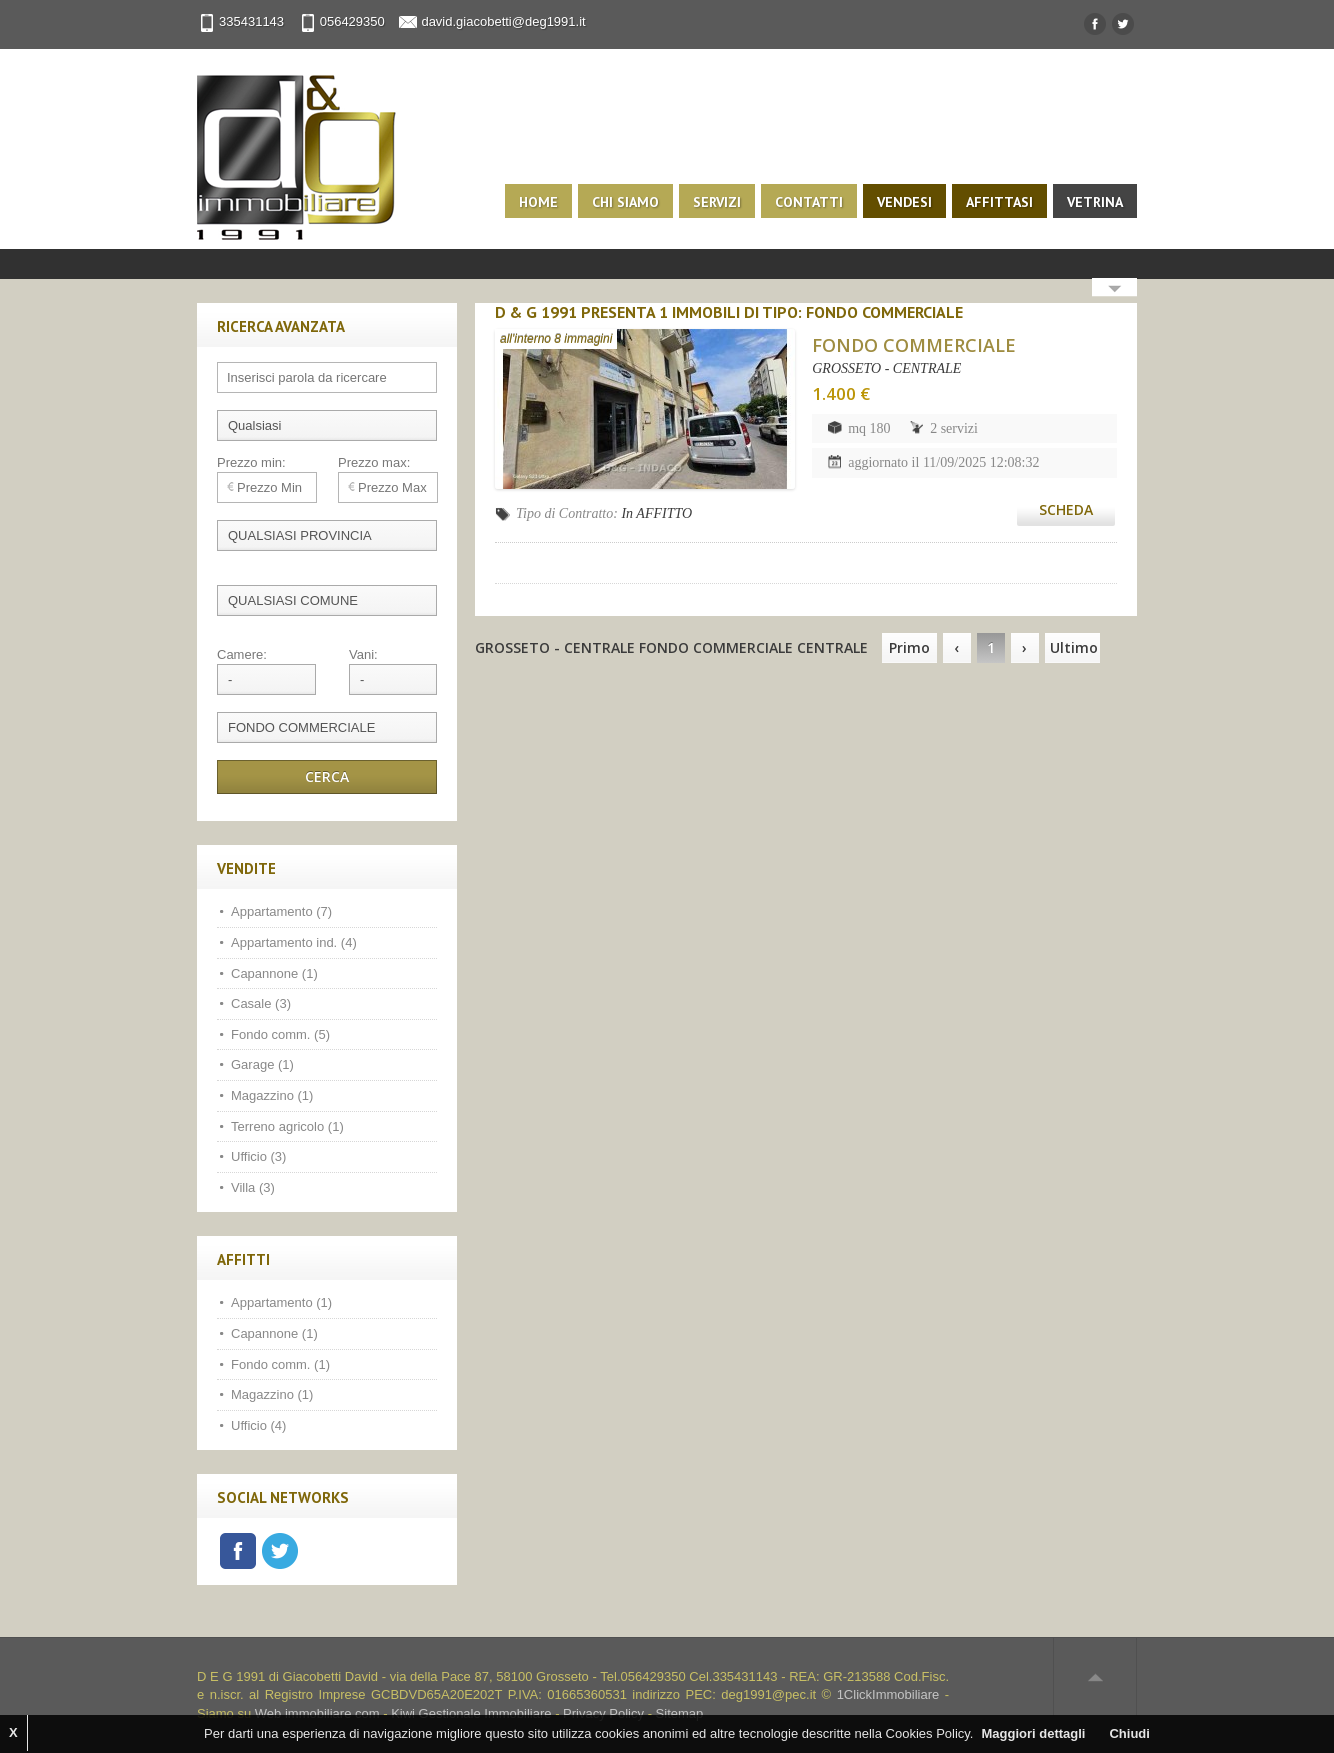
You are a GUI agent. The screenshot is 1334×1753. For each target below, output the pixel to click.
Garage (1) (262, 1064)
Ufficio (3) (258, 1156)
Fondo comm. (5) (280, 1034)
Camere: (242, 654)
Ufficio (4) (258, 1425)
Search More (1114, 289)
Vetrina (1095, 202)
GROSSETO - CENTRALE (886, 368)
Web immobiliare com (317, 1713)
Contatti (809, 202)
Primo (909, 647)
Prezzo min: (251, 462)
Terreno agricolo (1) (287, 1126)
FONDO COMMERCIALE (914, 345)
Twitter (280, 1551)
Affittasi (999, 202)
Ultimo (1074, 647)
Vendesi (904, 202)
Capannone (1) (274, 973)
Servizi (717, 202)
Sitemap (680, 1713)
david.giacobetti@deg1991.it (503, 21)
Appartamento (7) (281, 911)
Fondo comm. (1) (280, 1364)
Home (538, 202)
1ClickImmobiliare (888, 1694)
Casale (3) (261, 1003)
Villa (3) (253, 1187)
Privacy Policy (603, 1713)
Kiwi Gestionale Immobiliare (471, 1713)
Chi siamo (625, 202)
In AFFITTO (656, 513)
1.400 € (841, 393)
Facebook (238, 1551)
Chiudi (1129, 1733)
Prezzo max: (374, 462)
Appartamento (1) (281, 1302)
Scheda (1066, 509)
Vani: (363, 654)
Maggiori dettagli (1033, 1733)
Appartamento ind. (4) (294, 942)
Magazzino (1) (272, 1095)
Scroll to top (1095, 1677)
